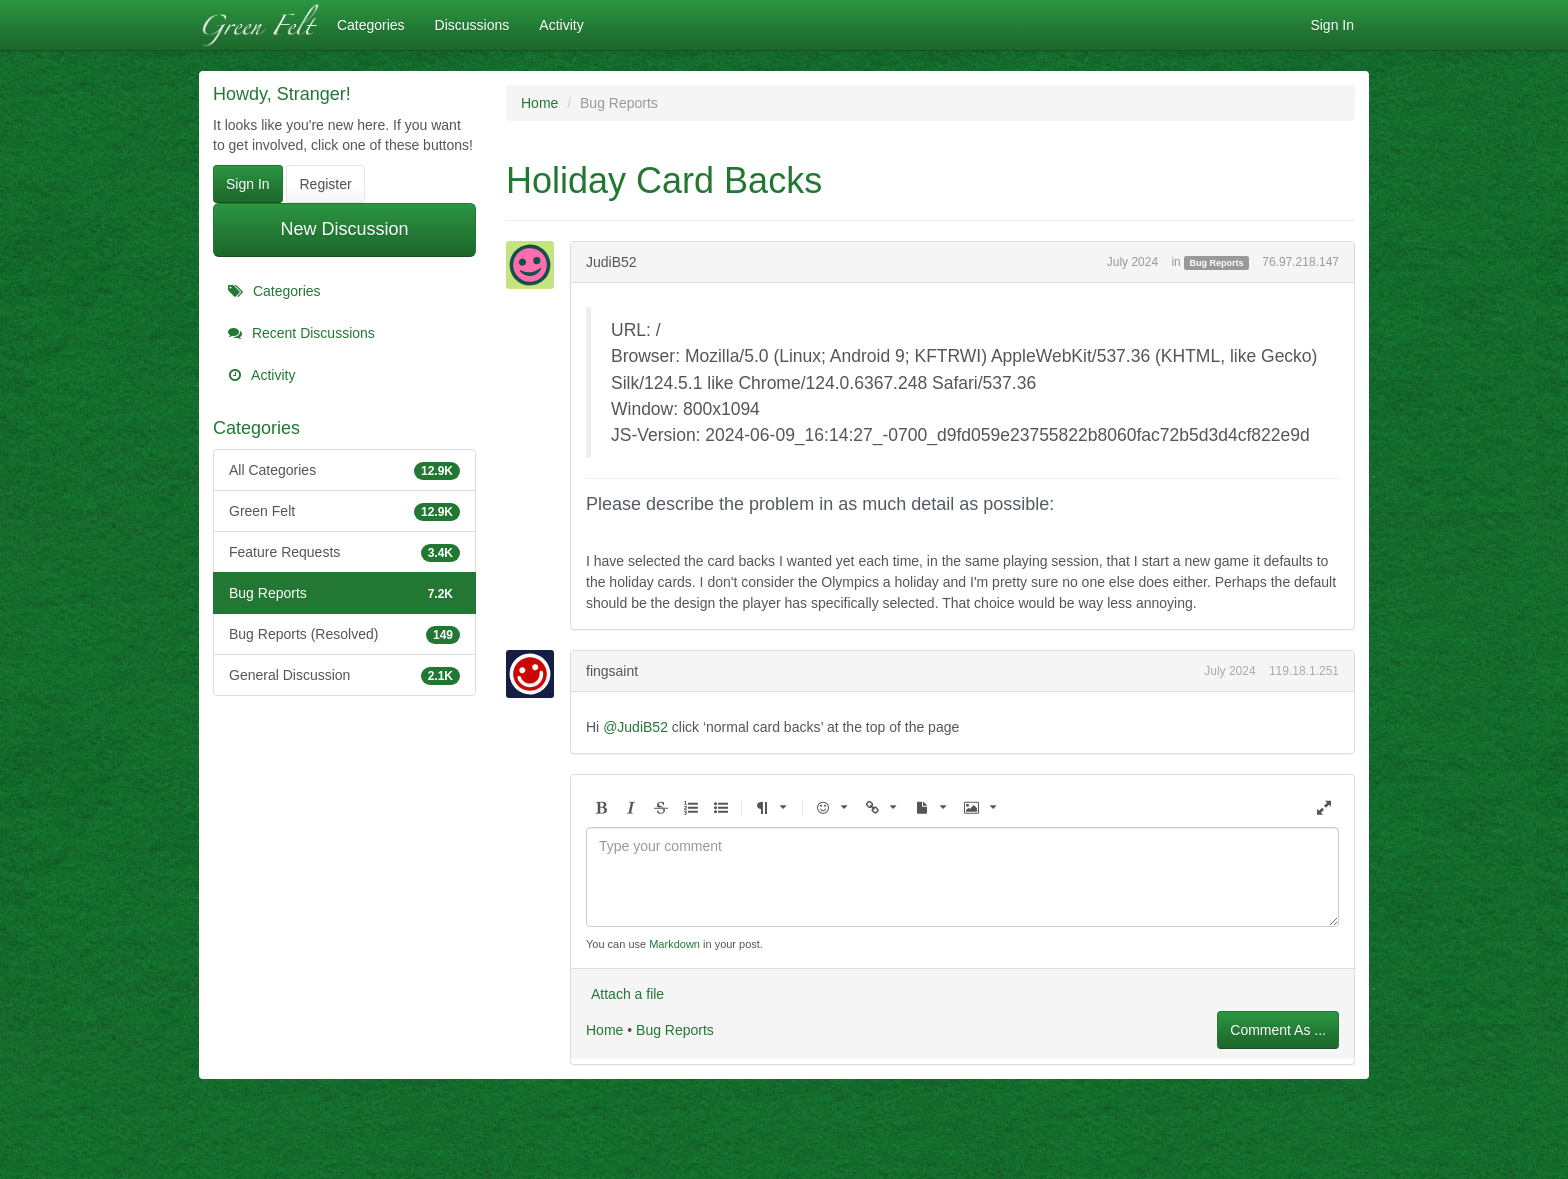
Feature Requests (344, 552)
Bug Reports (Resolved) (344, 634)
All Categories (344, 470)
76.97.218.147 (1300, 262)
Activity (561, 25)
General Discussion (344, 675)
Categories (371, 25)
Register (325, 184)
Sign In (1332, 25)
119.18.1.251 (1304, 671)
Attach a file (627, 994)
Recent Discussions (301, 333)
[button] (601, 808)
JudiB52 (611, 262)
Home (604, 1030)
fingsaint (612, 671)
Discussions (472, 25)
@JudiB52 (635, 727)
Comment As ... (1278, 1030)
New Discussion (344, 229)
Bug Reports (344, 593)
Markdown (674, 944)
